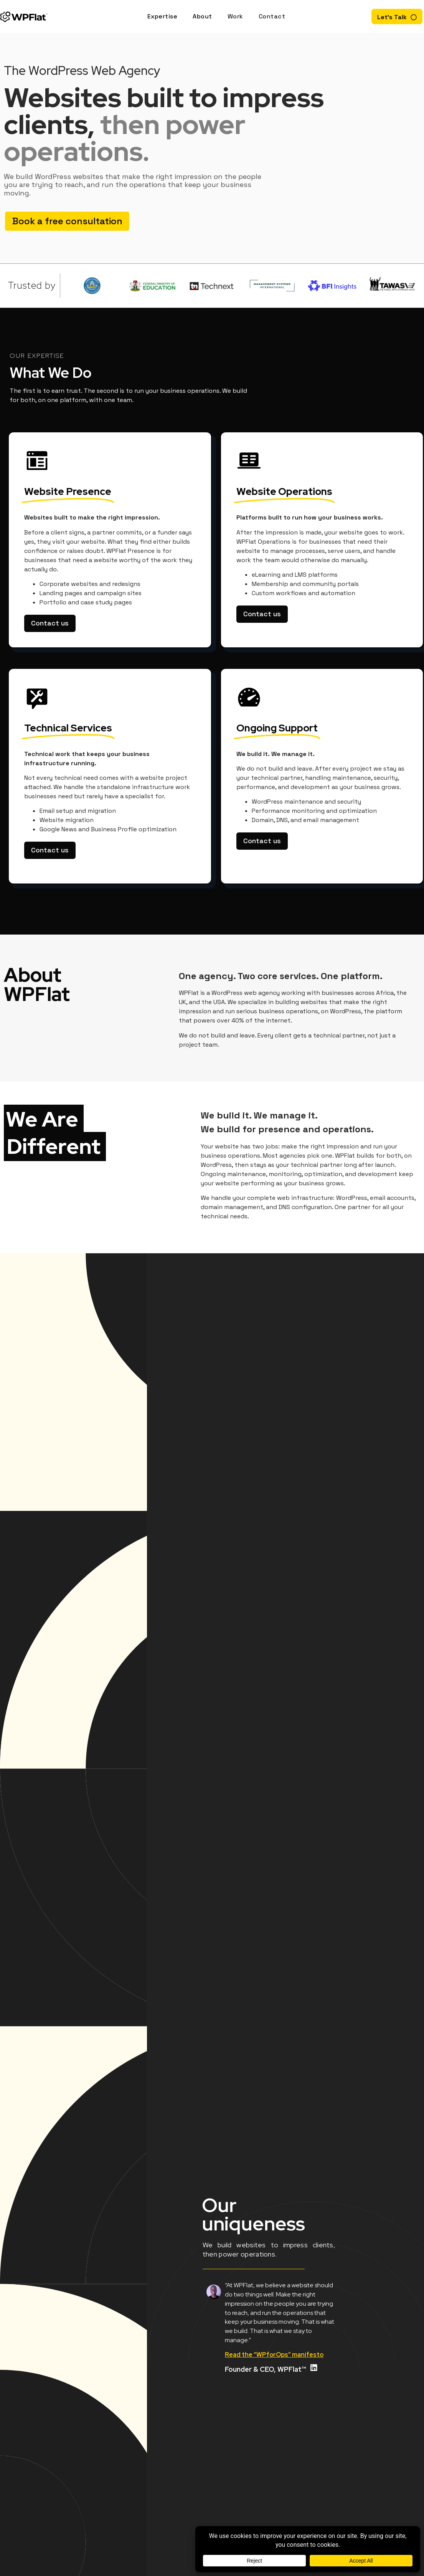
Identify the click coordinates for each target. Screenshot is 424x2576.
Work (235, 16)
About (202, 16)
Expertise (162, 16)
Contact (272, 16)
